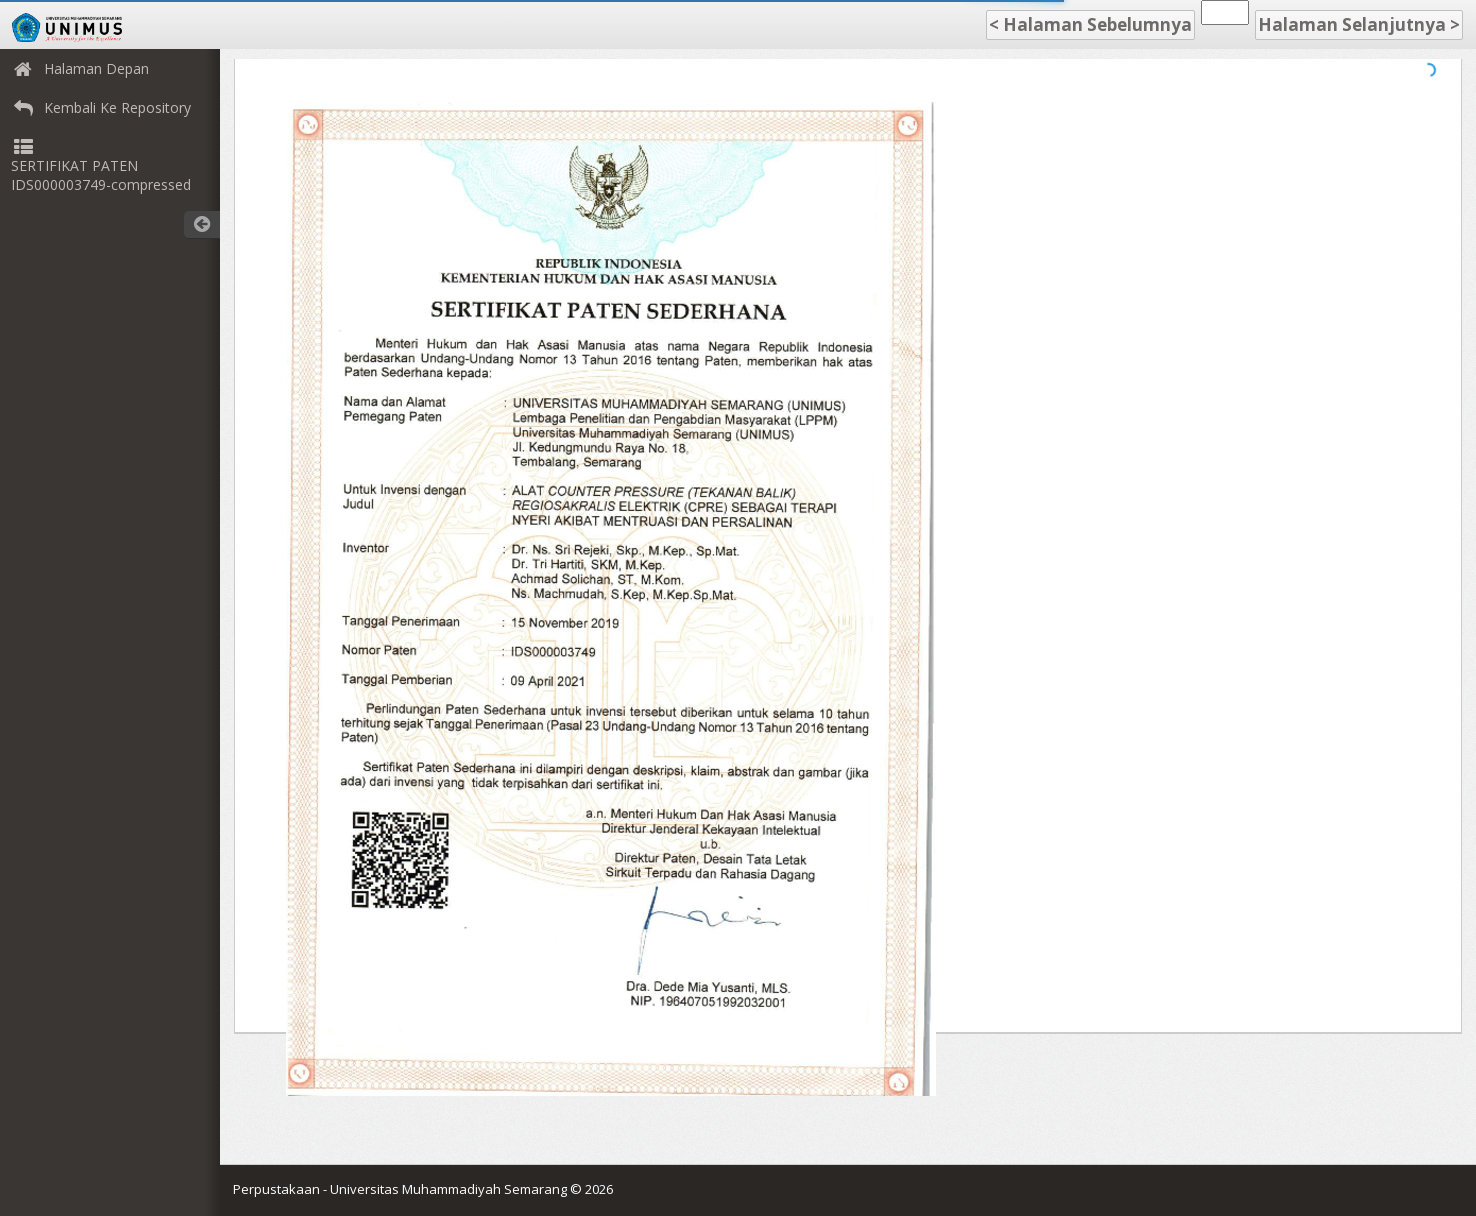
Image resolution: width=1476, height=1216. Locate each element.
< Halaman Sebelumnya (1090, 24)
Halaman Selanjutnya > (1359, 24)
